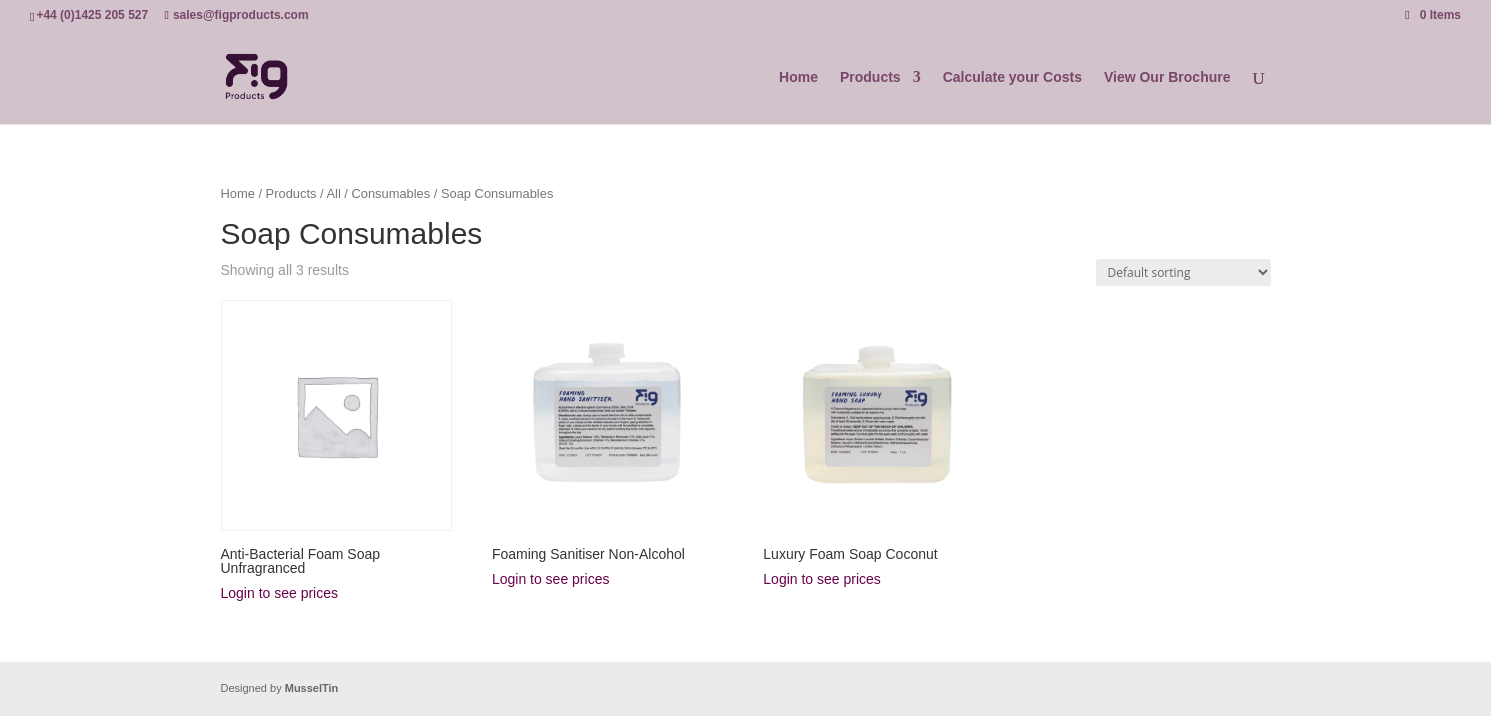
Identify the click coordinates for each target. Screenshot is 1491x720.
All (333, 193)
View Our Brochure (1167, 77)
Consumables (390, 193)
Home (798, 77)
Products (870, 77)
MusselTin (312, 688)
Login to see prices (280, 593)
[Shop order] (1183, 272)
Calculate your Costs (1012, 77)
